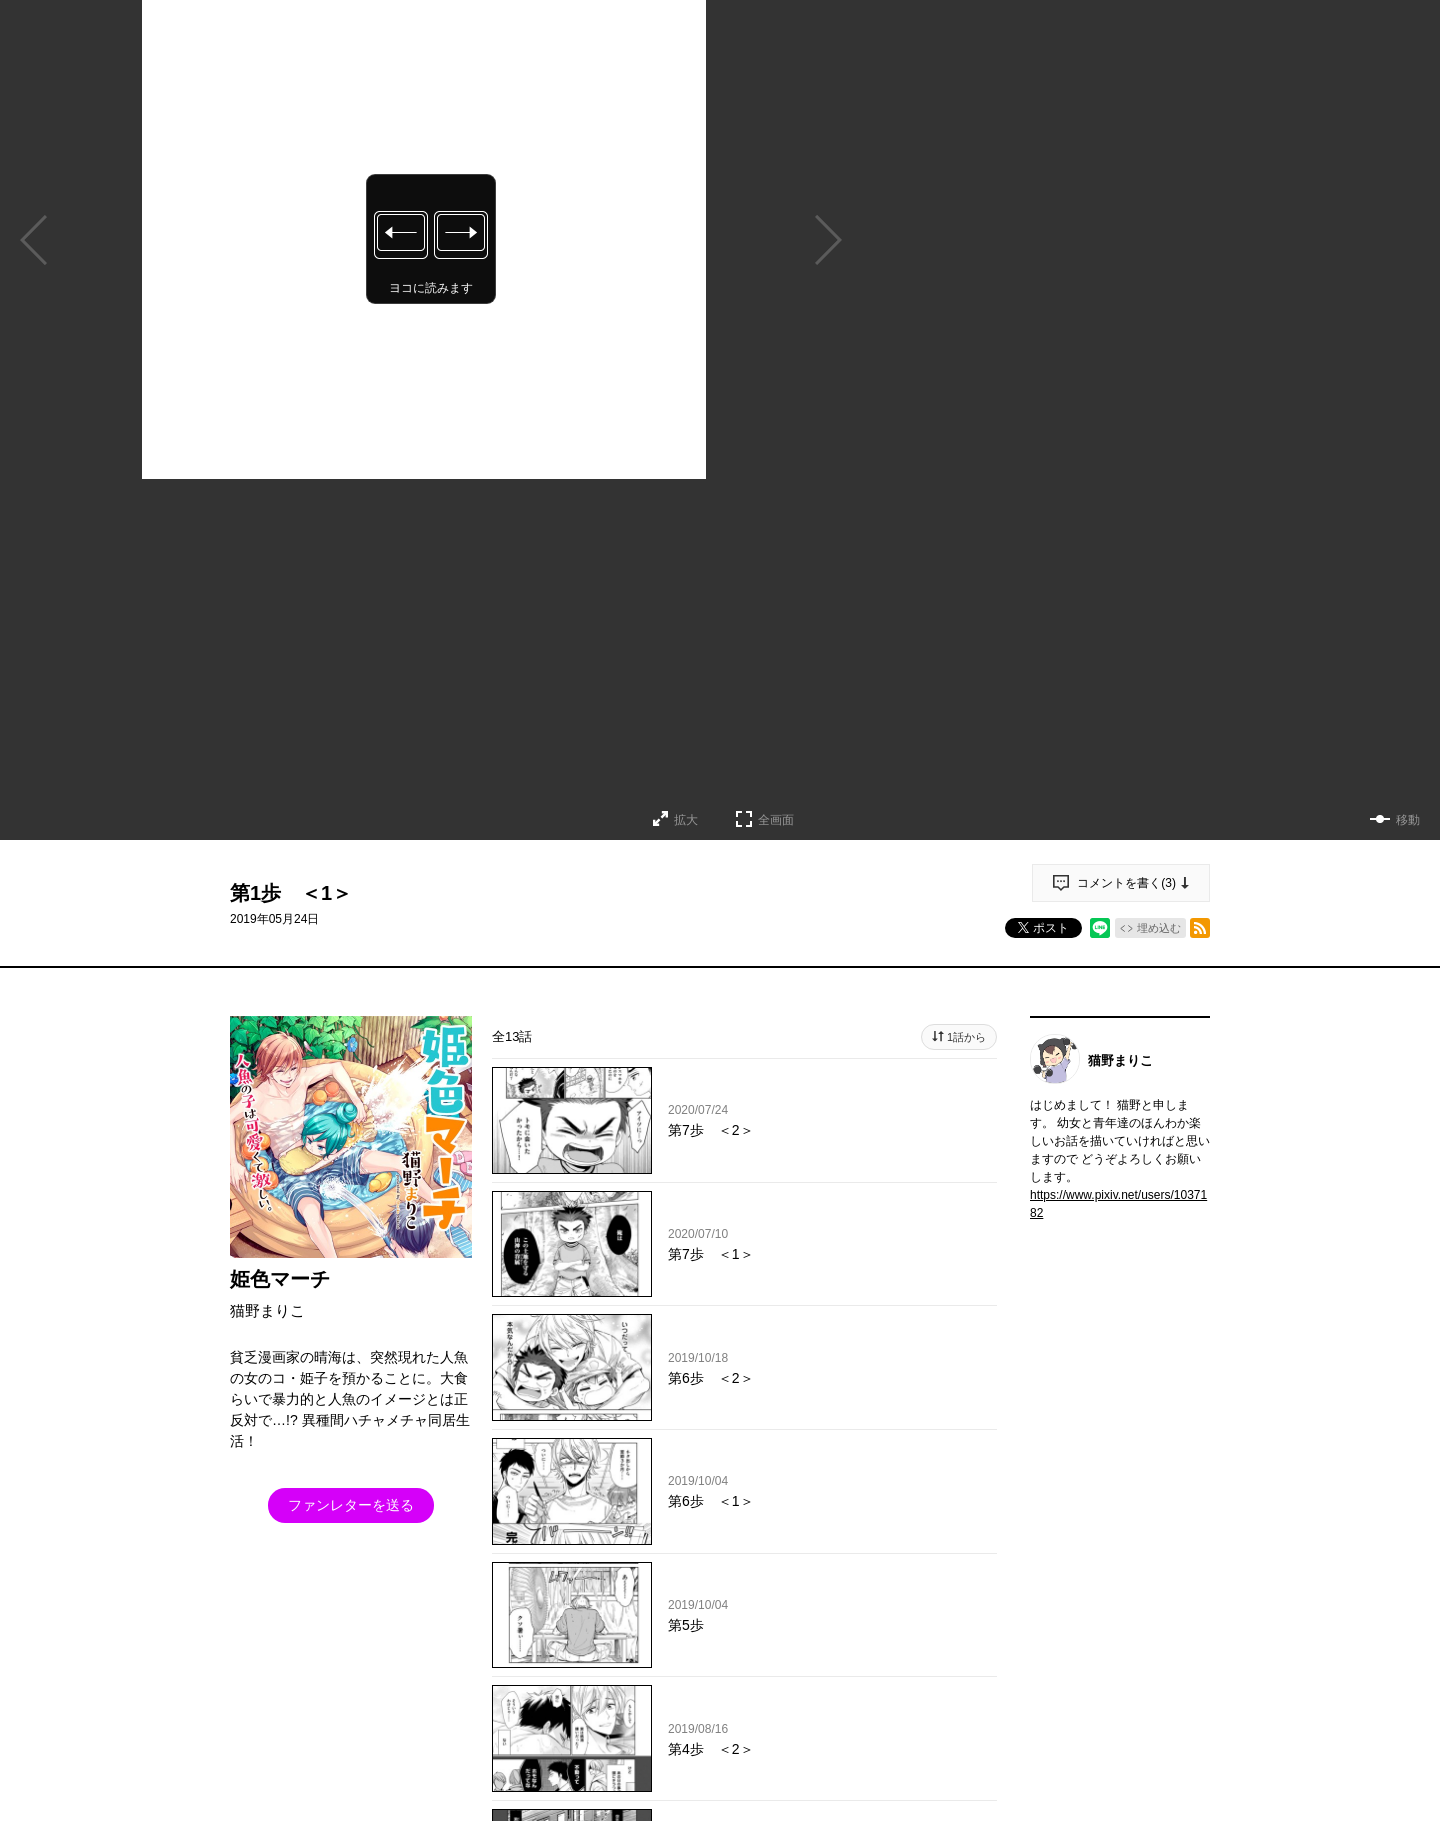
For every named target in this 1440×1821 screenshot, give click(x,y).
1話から (966, 1037)
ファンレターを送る (351, 1505)
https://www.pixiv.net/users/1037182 (1118, 1204)
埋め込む (1159, 928)
